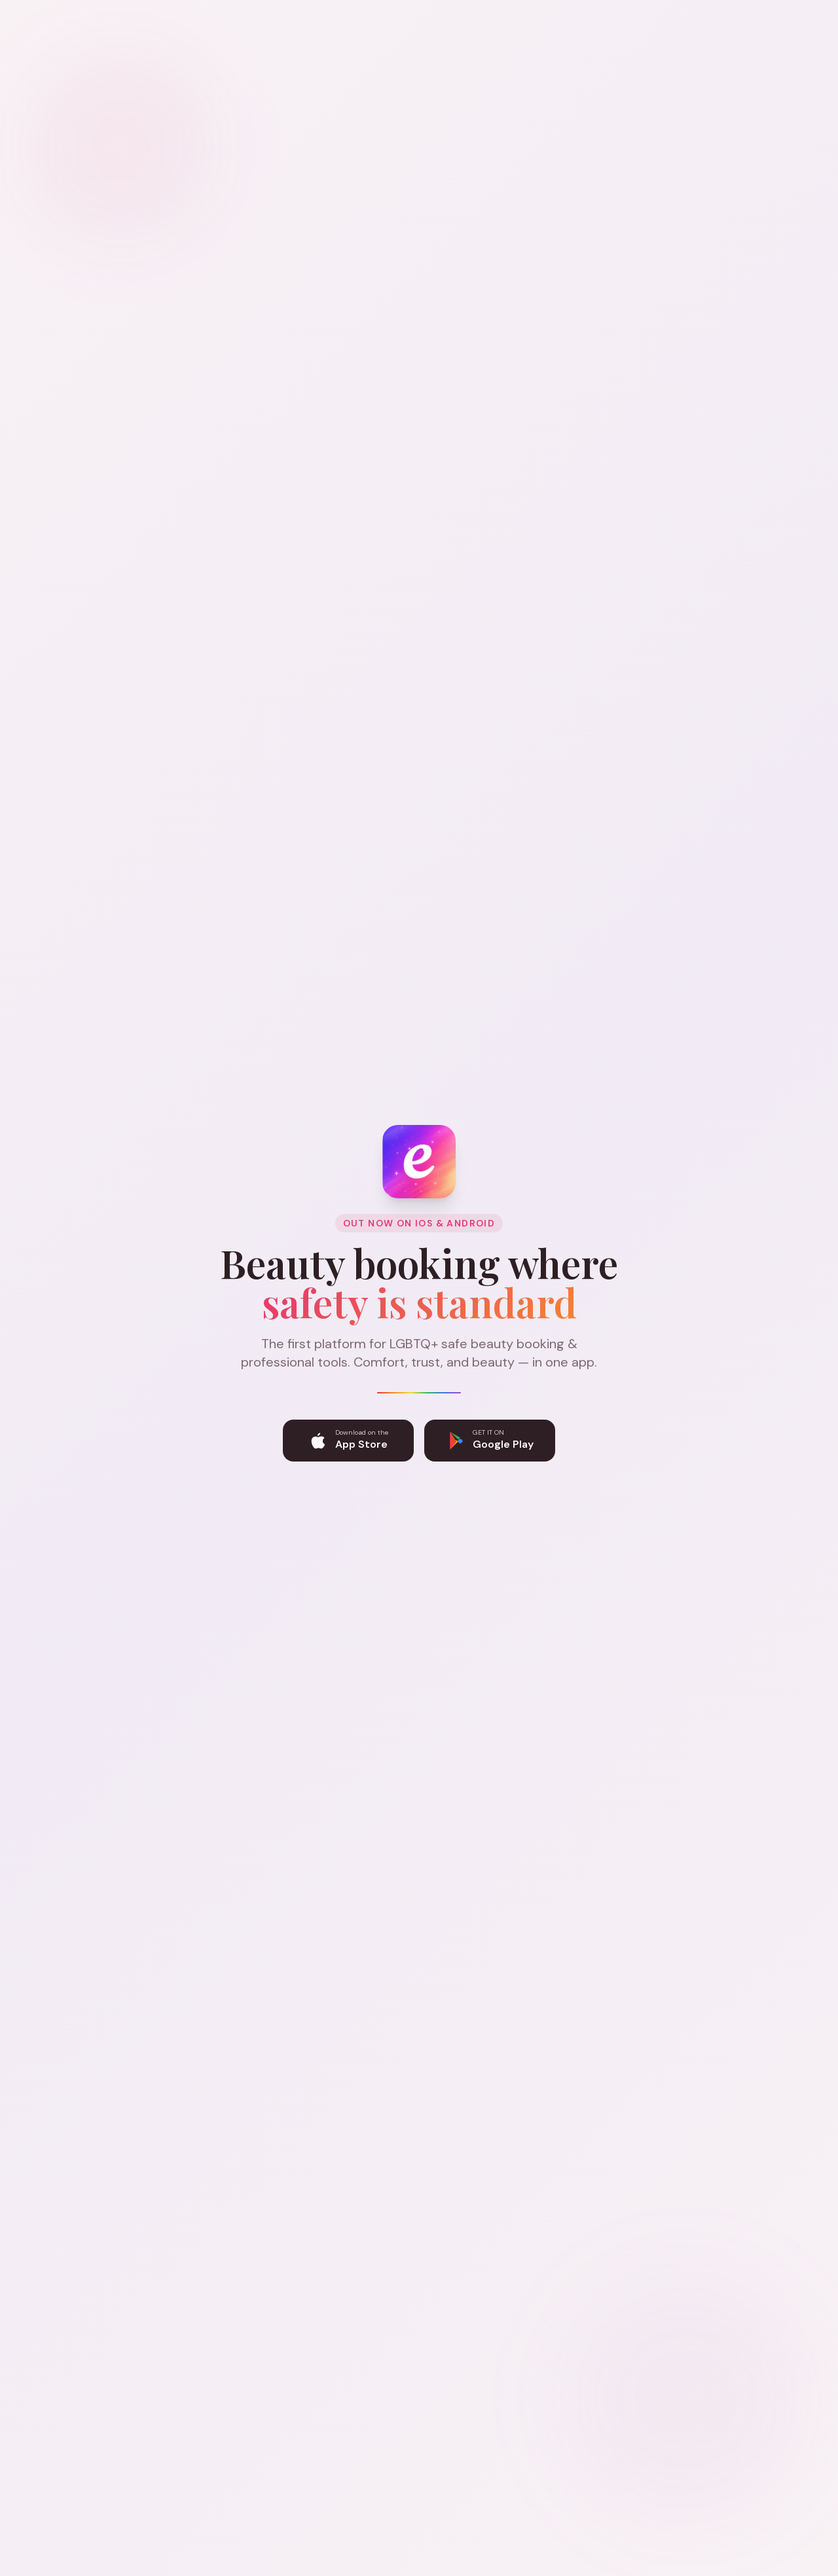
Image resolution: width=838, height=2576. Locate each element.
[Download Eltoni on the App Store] (348, 1443)
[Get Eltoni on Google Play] (489, 1443)
